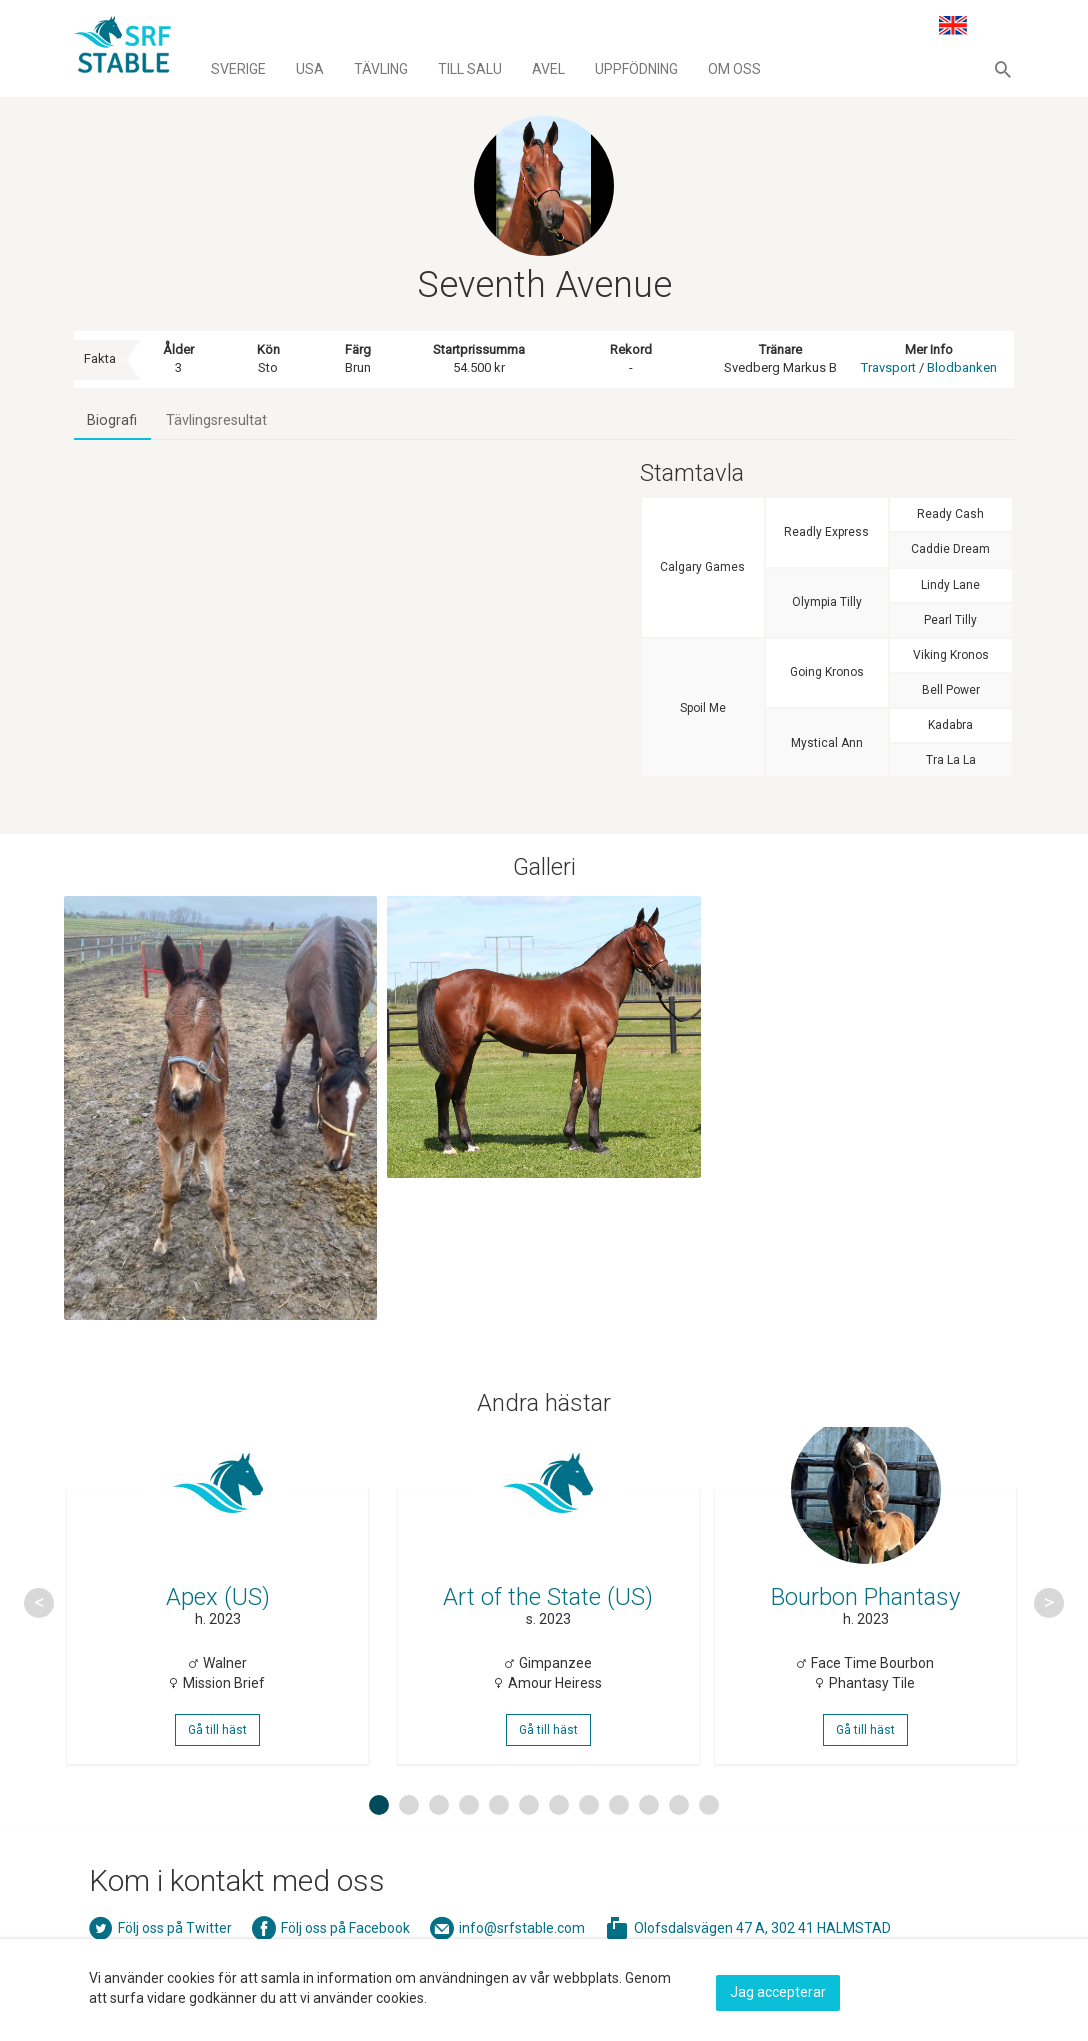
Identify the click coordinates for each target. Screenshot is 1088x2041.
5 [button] (499, 1846)
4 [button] (469, 1846)
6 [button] (529, 1846)
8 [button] (589, 1846)
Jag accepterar (778, 1988)
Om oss (734, 69)
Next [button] (1049, 1626)
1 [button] (379, 1846)
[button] (1003, 69)
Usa (310, 69)
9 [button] (619, 1846)
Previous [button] (39, 1626)
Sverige (238, 69)
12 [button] (712, 1846)
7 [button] (559, 1846)
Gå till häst (221, 1759)
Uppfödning (636, 69)
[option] (221, 1626)
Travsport (888, 367)
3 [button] (439, 1846)
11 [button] (682, 1846)
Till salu (470, 69)
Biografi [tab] (114, 423)
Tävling (381, 69)
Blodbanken (962, 367)
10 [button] (652, 1846)
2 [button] (409, 1846)
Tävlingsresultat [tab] (222, 423)
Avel (548, 69)
